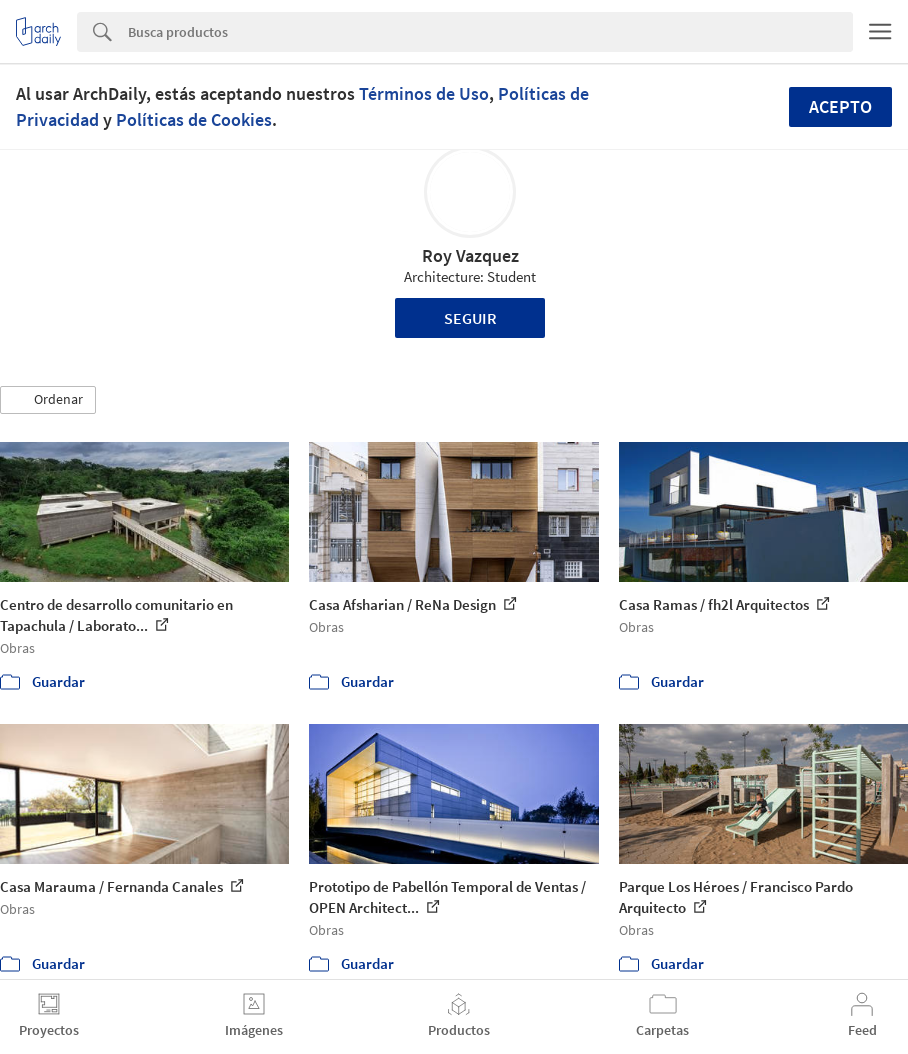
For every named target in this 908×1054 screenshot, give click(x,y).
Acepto (840, 106)
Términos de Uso (424, 93)
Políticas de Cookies (194, 119)
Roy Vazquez (470, 255)
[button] (48, 400)
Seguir (470, 318)
